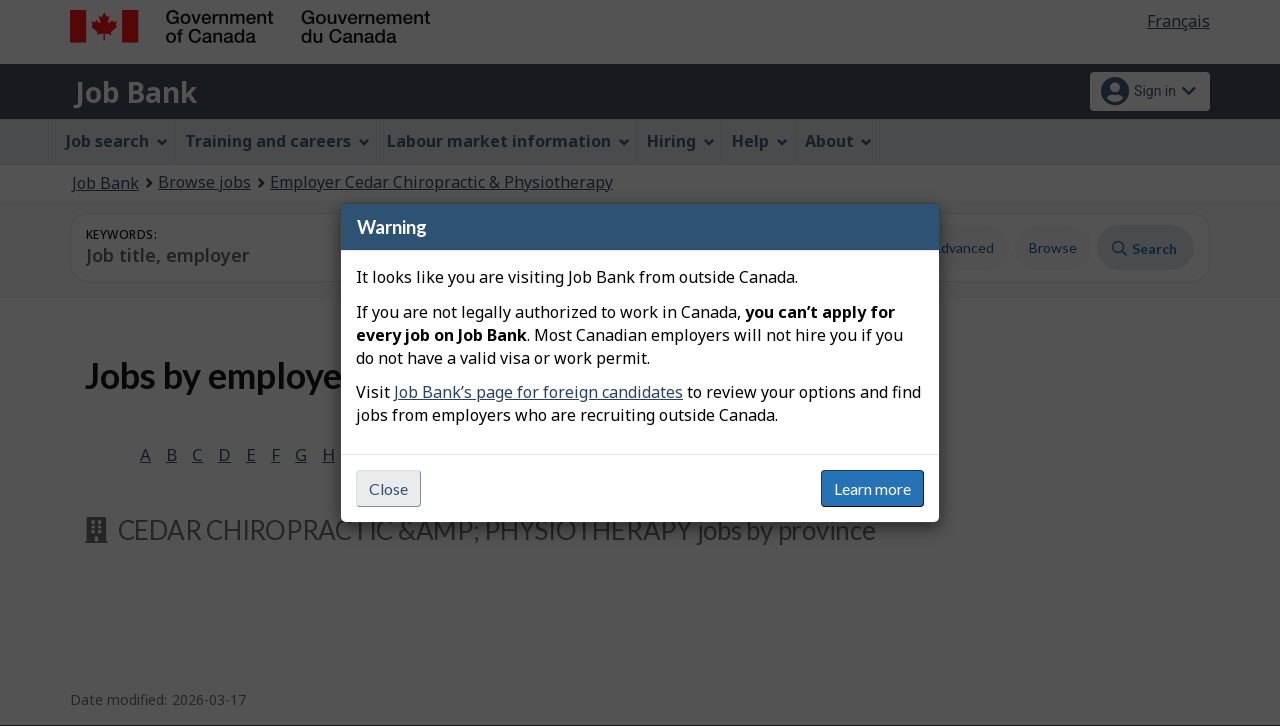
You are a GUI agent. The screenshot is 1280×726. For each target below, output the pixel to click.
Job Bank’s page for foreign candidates (538, 392)
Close (388, 488)
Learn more (872, 488)
